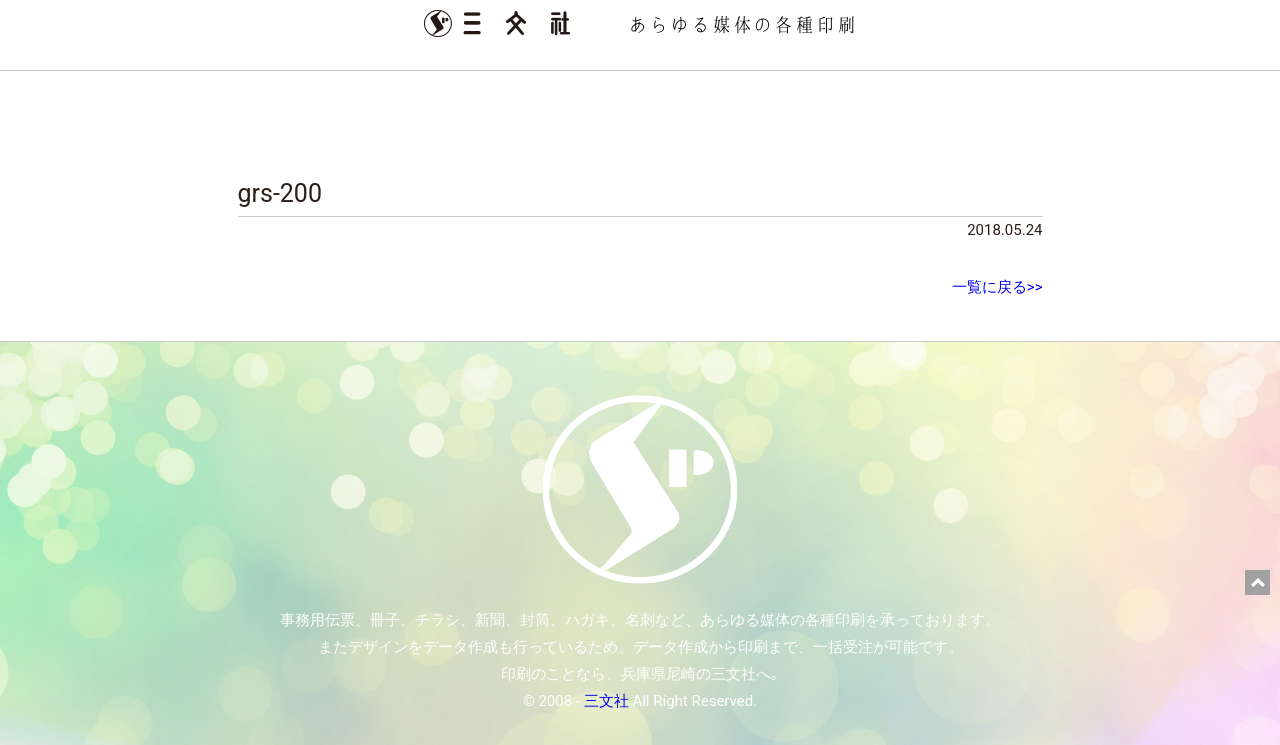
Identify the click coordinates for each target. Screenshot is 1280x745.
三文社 (606, 701)
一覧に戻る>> (997, 287)
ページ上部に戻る (1257, 582)
